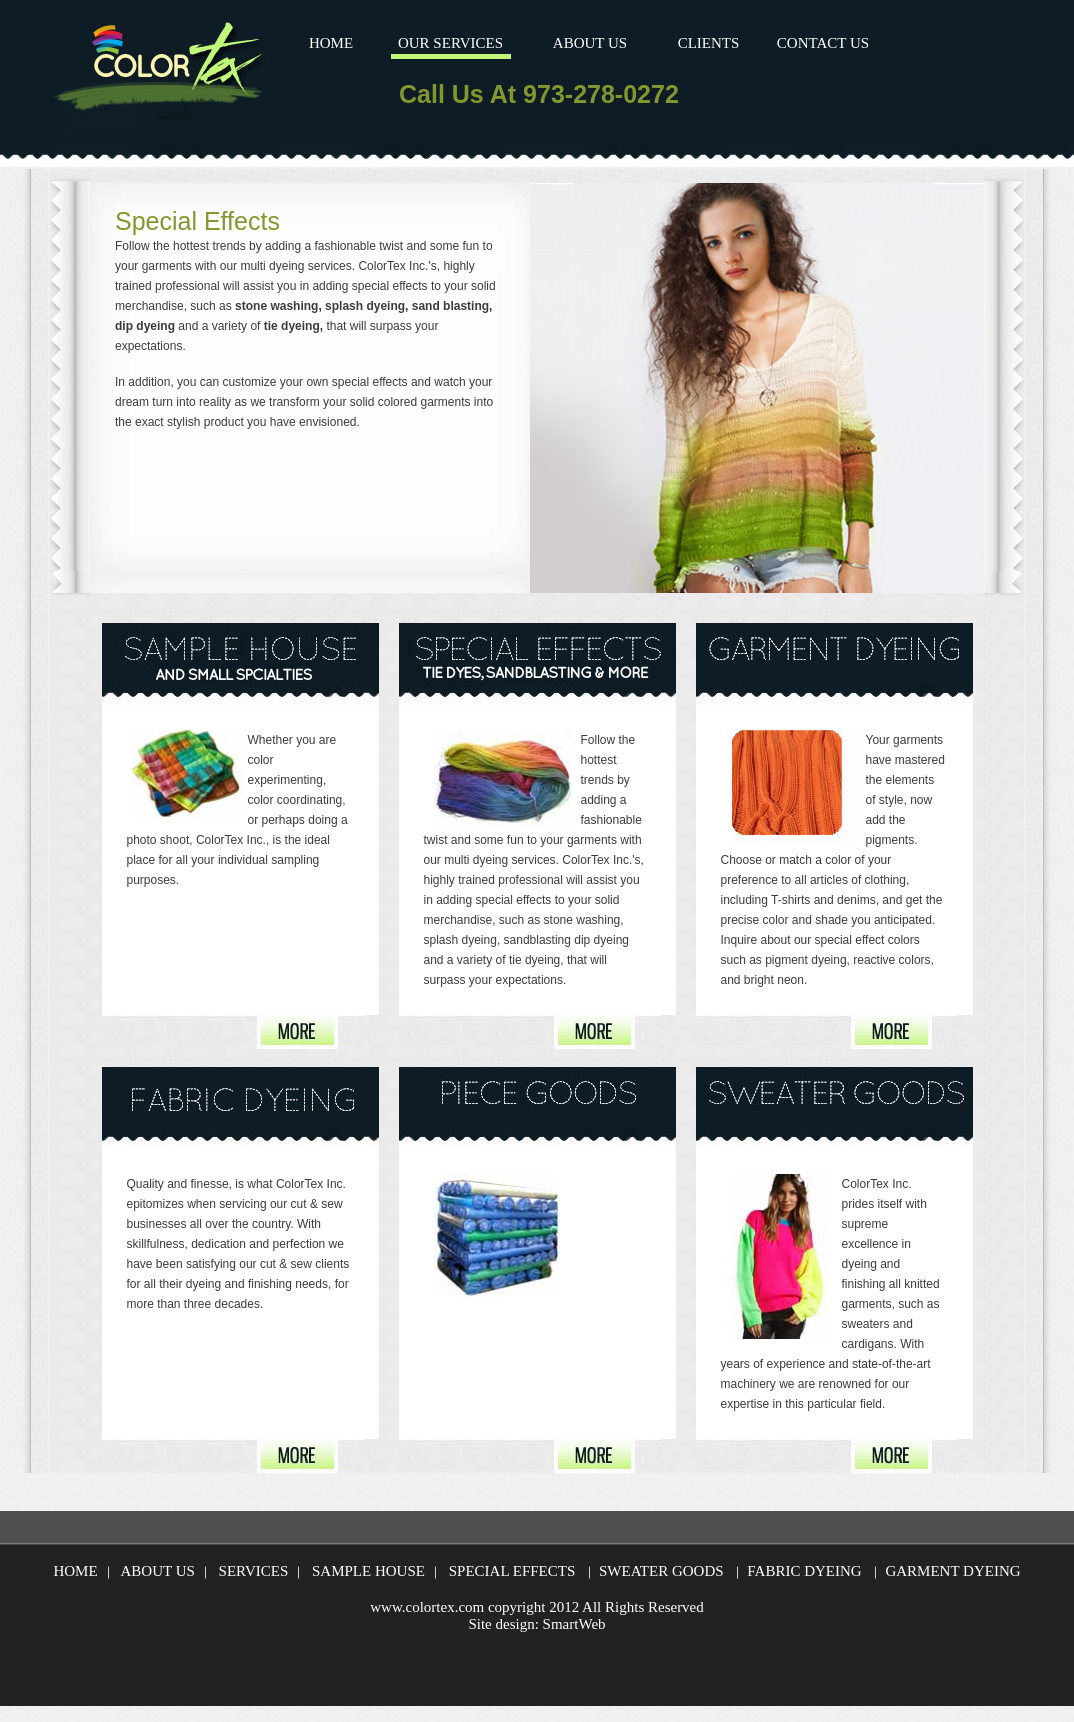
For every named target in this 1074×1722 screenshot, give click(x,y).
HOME (331, 43)
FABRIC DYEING (804, 1571)
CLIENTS (709, 43)
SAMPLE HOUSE (368, 1571)
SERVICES (254, 1571)
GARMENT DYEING (952, 1571)
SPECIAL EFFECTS (512, 1571)
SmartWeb (574, 1624)
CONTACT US (823, 43)
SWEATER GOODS (661, 1571)
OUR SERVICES (450, 43)
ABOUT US (590, 43)
